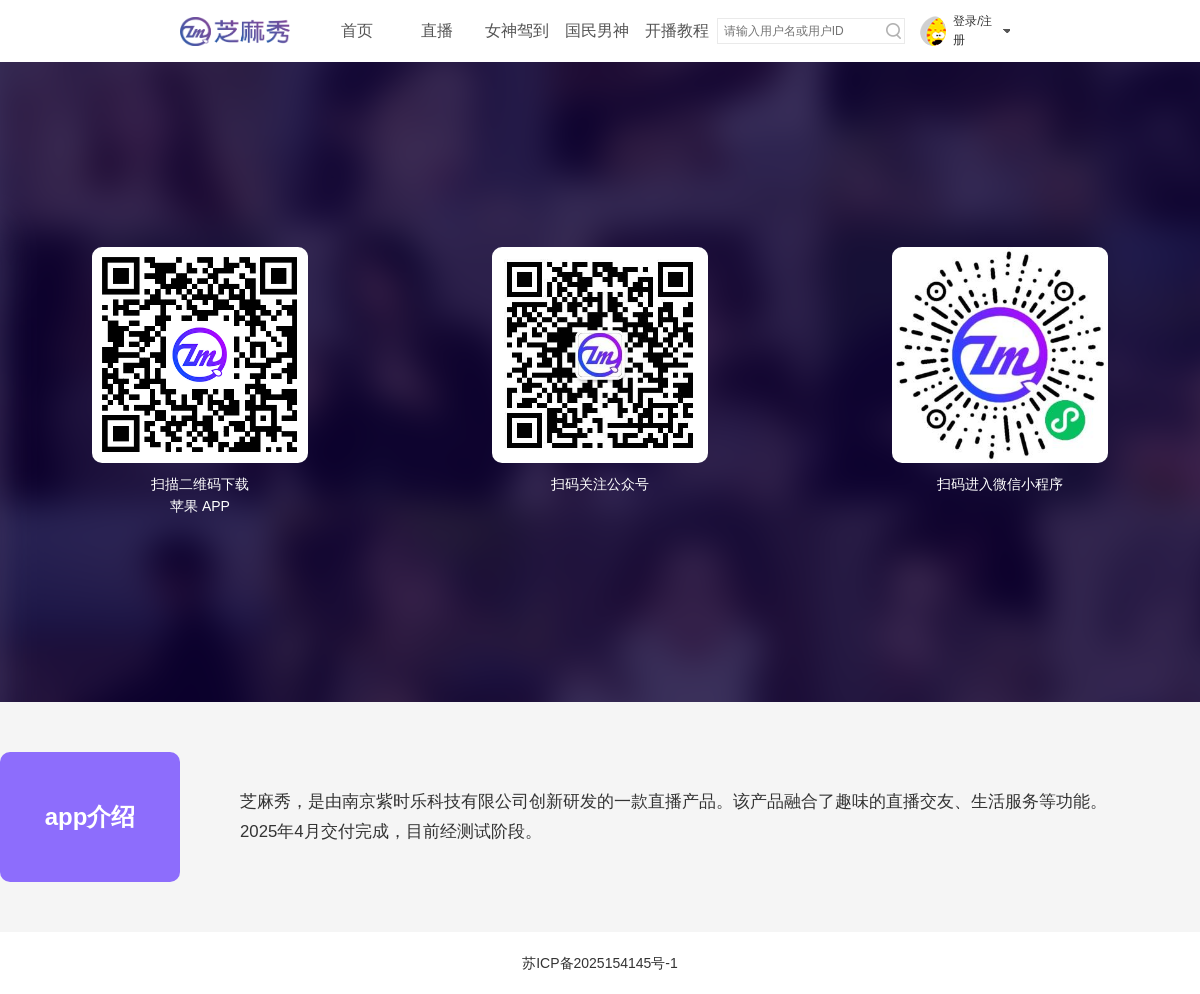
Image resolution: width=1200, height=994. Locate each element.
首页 (357, 30)
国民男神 (597, 30)
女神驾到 (517, 30)
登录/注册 (972, 30)
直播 (437, 30)
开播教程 (677, 30)
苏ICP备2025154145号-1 (600, 963)
